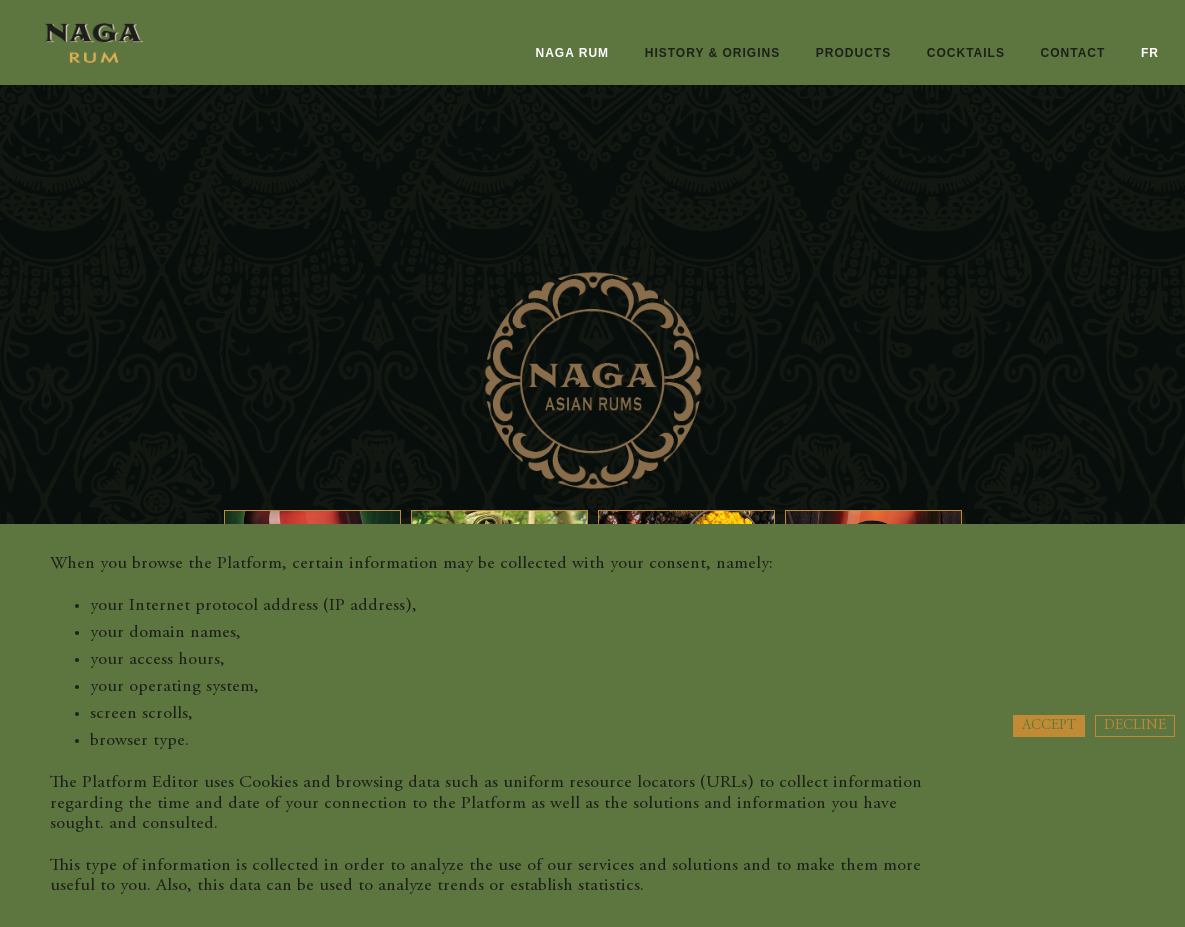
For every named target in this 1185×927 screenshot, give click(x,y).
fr (1150, 53)
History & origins (712, 53)
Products (853, 53)
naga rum (573, 53)
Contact (1073, 53)
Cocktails (966, 53)
